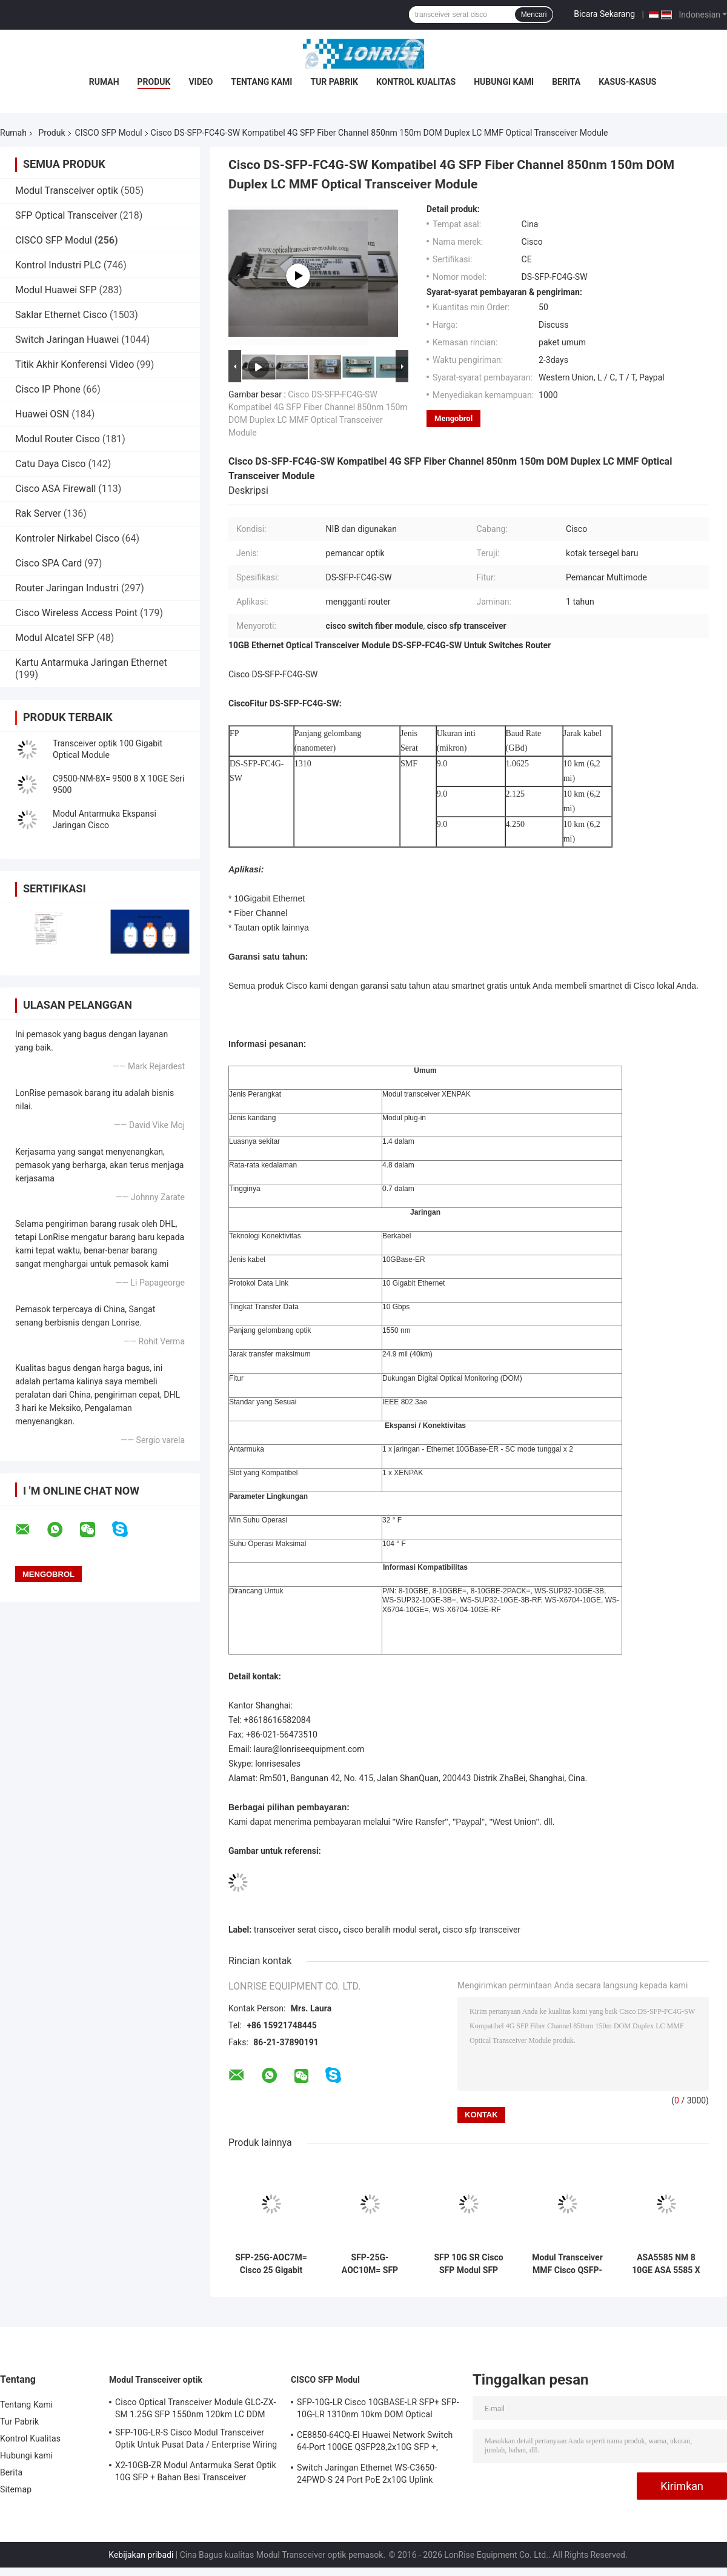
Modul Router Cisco (57, 439)
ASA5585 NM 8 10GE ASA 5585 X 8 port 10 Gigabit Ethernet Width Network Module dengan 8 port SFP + (666, 2264)
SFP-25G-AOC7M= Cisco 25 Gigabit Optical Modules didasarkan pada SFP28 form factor (271, 2264)
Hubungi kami (504, 82)
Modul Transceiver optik (66, 190)
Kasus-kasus (627, 82)
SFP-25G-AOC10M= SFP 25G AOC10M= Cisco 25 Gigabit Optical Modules (370, 2264)
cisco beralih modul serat (390, 1929)
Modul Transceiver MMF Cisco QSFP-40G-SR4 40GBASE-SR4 (567, 2264)
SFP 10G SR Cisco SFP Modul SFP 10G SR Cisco (468, 2264)
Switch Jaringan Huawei (67, 339)
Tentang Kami (261, 82)
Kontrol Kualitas (416, 82)
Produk (154, 82)
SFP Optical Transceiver (66, 215)
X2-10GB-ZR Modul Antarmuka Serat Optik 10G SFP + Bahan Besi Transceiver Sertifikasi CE (195, 2473)
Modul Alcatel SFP (54, 637)
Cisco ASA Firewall (55, 488)
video (200, 82)
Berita (566, 82)
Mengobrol (453, 418)
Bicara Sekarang (604, 14)
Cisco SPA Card (48, 563)
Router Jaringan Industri (67, 588)
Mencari (534, 14)
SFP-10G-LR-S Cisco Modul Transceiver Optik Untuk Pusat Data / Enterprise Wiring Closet (196, 2440)
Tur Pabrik (334, 82)
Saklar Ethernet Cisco (61, 314)
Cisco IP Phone (48, 389)
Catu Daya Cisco (50, 464)
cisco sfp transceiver (481, 1929)
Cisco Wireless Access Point (76, 613)
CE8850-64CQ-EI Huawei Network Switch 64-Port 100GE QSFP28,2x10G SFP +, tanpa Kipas (375, 2442)
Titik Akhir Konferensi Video (74, 364)
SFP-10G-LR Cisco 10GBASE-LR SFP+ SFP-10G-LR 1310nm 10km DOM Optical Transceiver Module (378, 2410)
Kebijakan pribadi (140, 2555)
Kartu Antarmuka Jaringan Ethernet (91, 662)
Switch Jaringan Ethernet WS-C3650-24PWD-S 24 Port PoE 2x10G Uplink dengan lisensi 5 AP (367, 2475)
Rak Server (38, 513)
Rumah (104, 82)
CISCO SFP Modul (108, 133)
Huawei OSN (42, 414)
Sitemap (16, 2489)
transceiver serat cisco (296, 1929)
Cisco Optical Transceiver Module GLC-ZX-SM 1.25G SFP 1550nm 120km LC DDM (195, 2408)
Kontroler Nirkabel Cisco (67, 538)
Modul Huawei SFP (56, 290)
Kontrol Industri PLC (58, 265)
